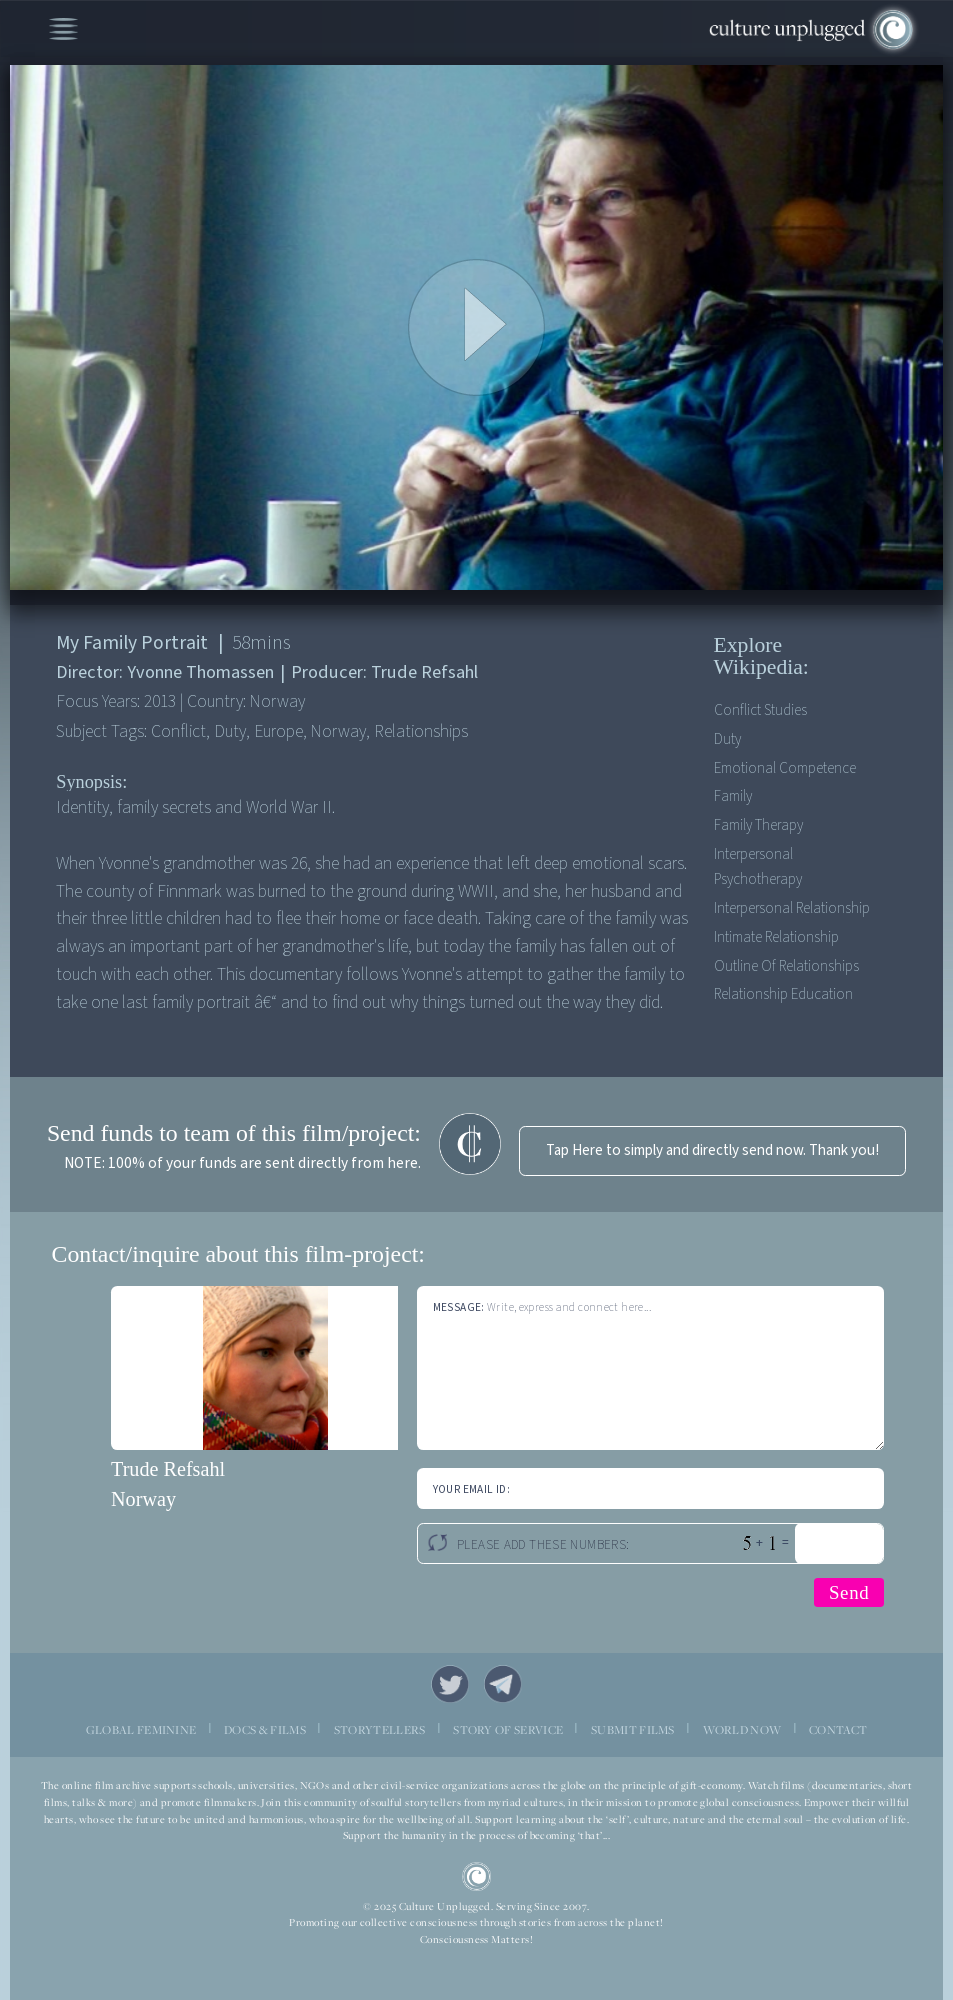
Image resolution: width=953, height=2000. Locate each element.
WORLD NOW (742, 1730)
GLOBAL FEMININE (141, 1730)
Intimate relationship (776, 937)
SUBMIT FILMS (633, 1730)
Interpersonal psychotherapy (758, 867)
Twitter (450, 1684)
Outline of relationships (786, 966)
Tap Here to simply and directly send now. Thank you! (712, 1150)
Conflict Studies (760, 710)
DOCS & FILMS (265, 1730)
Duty (727, 739)
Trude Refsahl (168, 1469)
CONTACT (838, 1730)
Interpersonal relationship (792, 908)
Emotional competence (785, 768)
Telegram (503, 1684)
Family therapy (758, 825)
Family (733, 796)
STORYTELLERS (380, 1730)
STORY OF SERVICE (508, 1730)
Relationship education (783, 994)
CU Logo (477, 1877)
